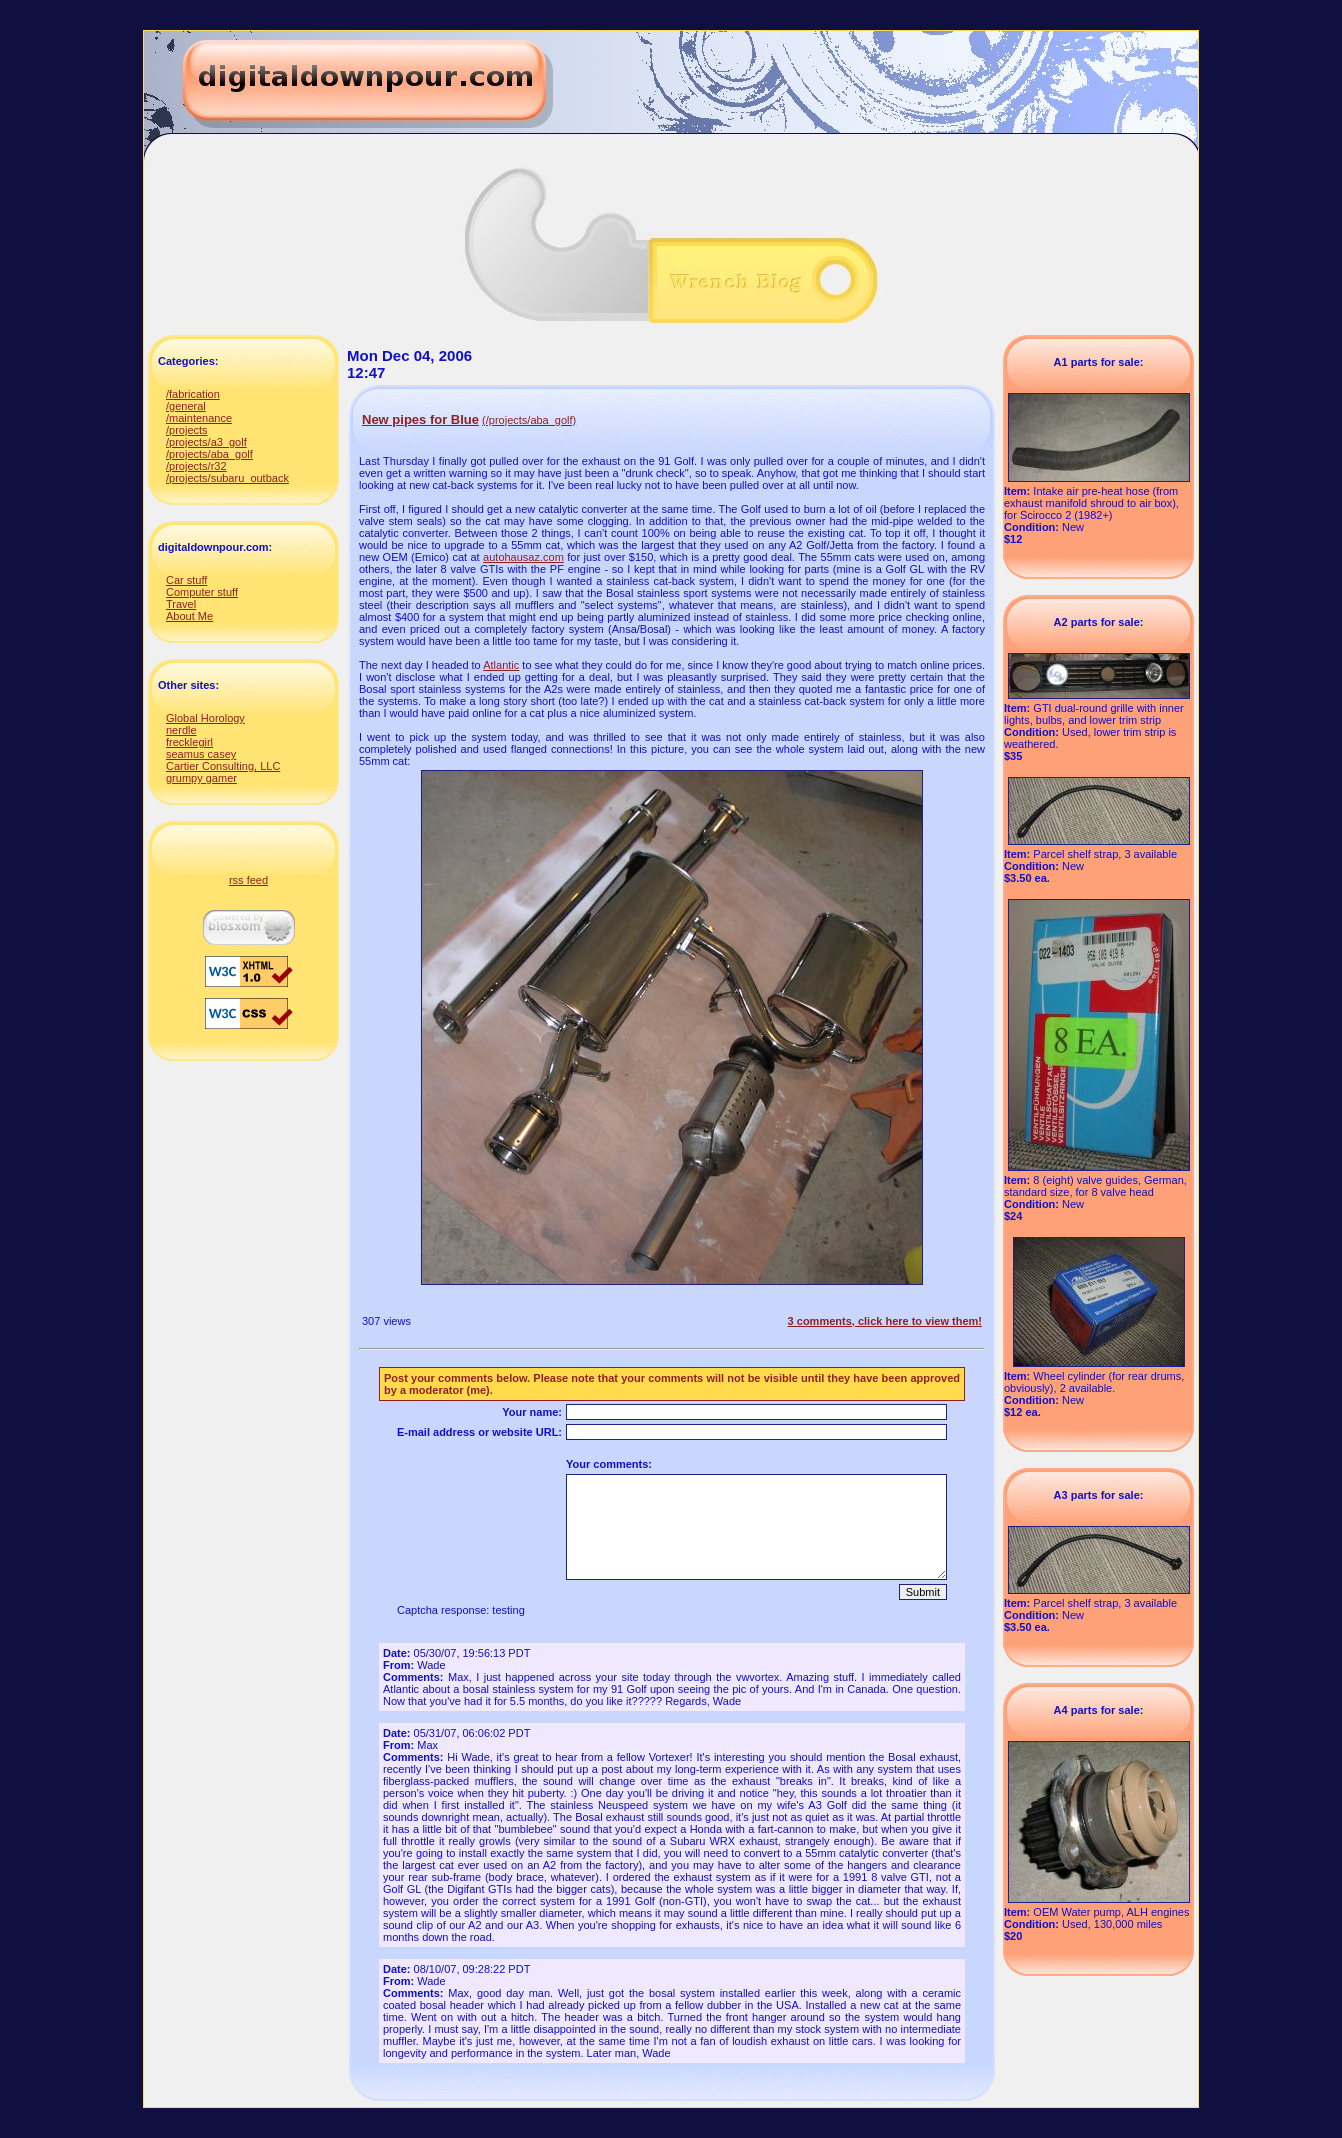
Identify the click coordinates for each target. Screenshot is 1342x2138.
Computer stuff (202, 592)
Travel (181, 604)
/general (186, 406)
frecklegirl (189, 742)
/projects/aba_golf (209, 454)
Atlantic (501, 665)
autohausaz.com (523, 557)
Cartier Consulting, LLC (223, 766)
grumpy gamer (201, 778)
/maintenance (199, 418)
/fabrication (193, 394)
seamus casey (201, 754)
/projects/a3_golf (206, 442)
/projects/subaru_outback (227, 478)
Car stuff (186, 580)
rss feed (248, 880)
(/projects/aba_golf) (529, 420)
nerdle (181, 730)
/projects (187, 430)
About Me (189, 616)
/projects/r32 (196, 466)
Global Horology (205, 718)
